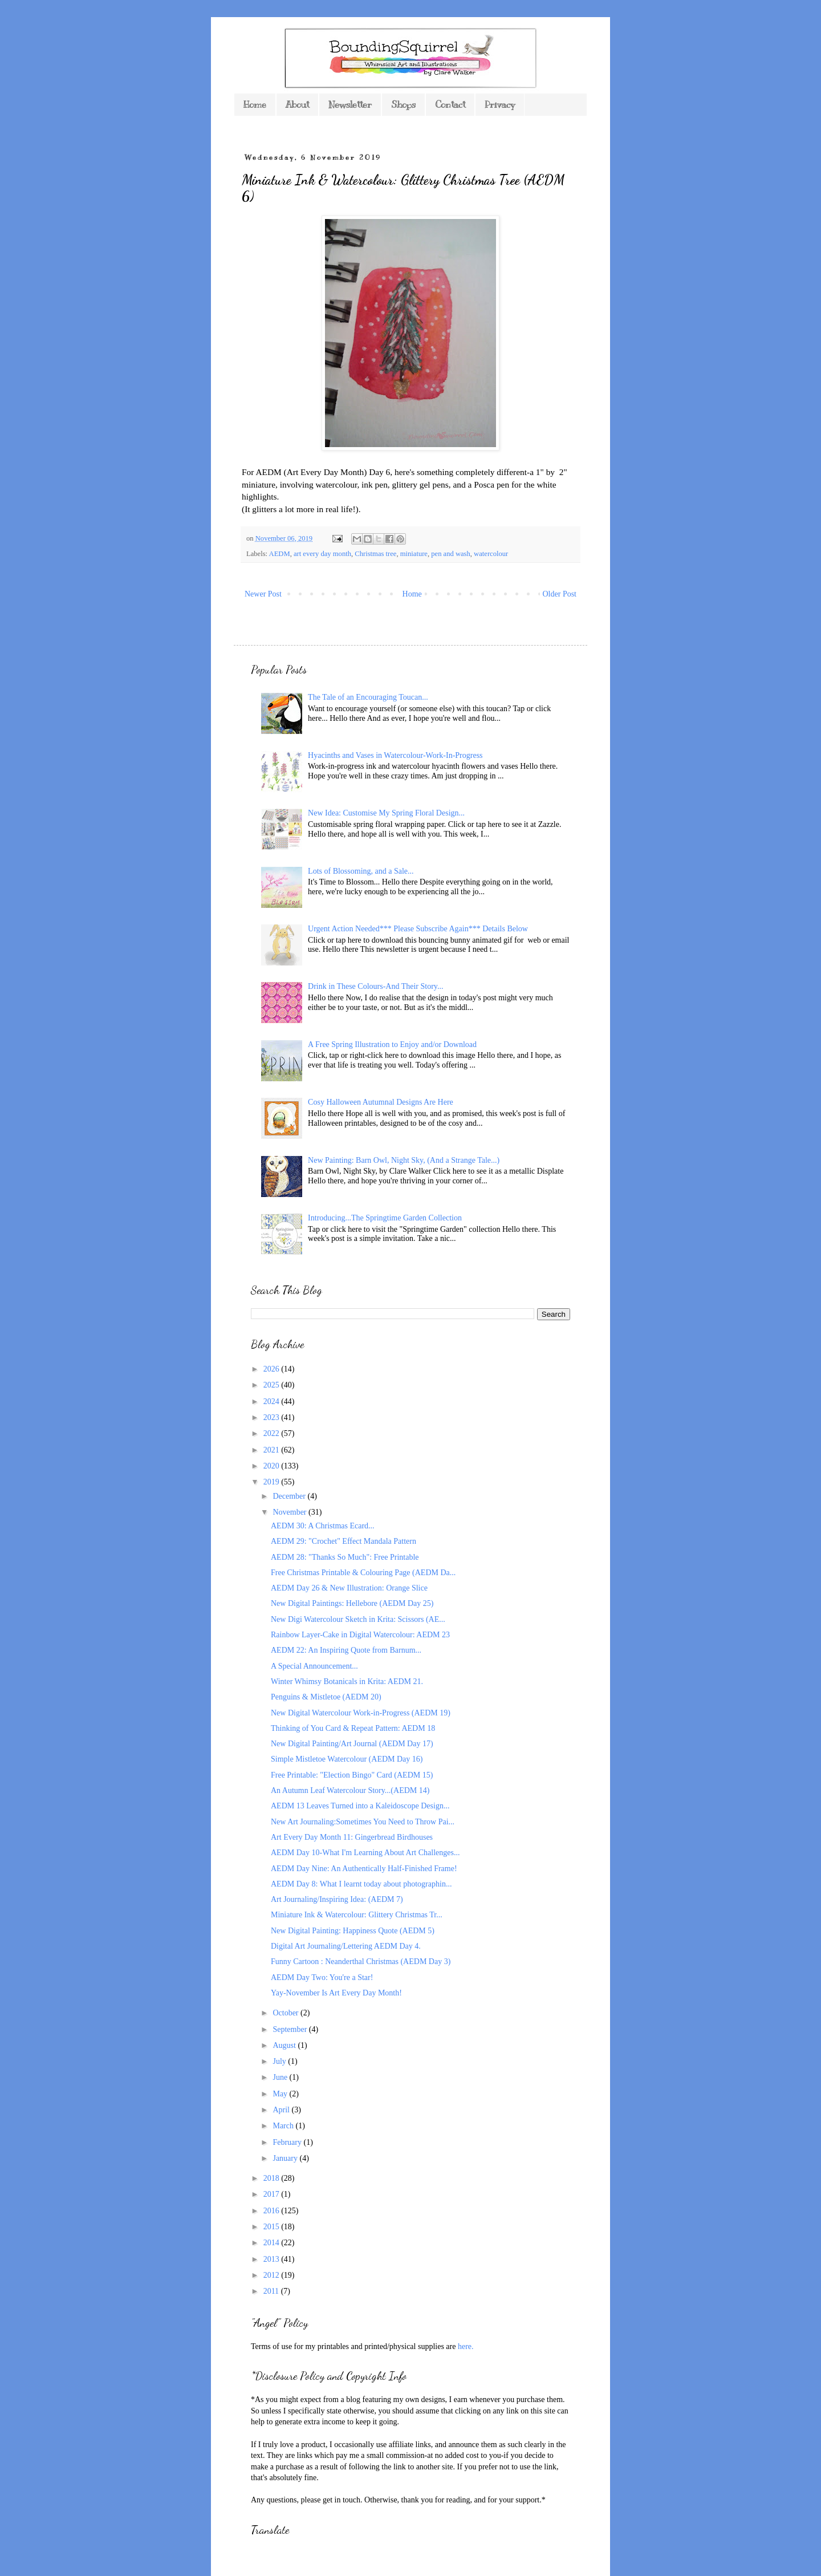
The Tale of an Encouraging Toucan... (368, 697)
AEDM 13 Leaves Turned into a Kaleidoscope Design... (360, 1806)
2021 (272, 1450)
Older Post (560, 594)
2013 (272, 2259)
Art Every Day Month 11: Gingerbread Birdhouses (352, 1837)
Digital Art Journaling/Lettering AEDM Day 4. (346, 1946)
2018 (272, 2178)
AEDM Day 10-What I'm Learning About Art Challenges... (365, 1852)
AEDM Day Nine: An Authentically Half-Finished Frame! (364, 1868)
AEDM (279, 554)
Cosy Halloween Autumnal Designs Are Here (380, 1102)
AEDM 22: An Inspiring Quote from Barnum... (346, 1650)
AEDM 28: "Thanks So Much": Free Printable (345, 1557)
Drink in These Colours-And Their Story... (375, 986)
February (288, 2142)
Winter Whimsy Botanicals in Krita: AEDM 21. (347, 1681)
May (281, 2094)
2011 (272, 2291)
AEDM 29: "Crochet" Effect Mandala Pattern (343, 1541)
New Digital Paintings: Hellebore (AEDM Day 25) (352, 1603)
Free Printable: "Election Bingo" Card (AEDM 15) (352, 1775)
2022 (272, 1433)
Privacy (500, 105)
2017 (272, 2194)
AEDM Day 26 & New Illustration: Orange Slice (349, 1588)
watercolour (491, 554)
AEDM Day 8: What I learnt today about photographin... (361, 1884)
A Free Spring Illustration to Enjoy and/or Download (392, 1044)
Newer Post (263, 594)
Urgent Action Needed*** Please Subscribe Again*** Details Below (418, 928)
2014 (272, 2242)
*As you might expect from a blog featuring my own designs (348, 2399)
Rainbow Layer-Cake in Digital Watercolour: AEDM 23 (360, 1634)
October (286, 2013)
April (282, 2110)
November (290, 1512)
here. (466, 2346)
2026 (272, 1369)
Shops (403, 105)
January (286, 2158)
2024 (272, 1401)
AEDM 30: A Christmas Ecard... (323, 1526)
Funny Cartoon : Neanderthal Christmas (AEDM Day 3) (360, 1961)
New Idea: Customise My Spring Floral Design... (386, 813)
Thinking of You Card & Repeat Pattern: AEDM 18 (353, 1728)
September (290, 2029)
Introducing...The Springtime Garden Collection (385, 1218)
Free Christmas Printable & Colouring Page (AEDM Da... (363, 1572)
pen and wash (450, 554)
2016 (272, 2210)
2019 (272, 1482)
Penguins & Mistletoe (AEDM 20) (326, 1697)
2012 (272, 2275)
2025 (272, 1385)
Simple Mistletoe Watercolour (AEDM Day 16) (347, 1759)
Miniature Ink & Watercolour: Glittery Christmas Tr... (356, 1914)
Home (254, 105)
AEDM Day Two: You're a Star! (322, 1977)
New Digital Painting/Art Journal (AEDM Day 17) (352, 1743)
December (290, 1496)
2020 (272, 1466)
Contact (450, 105)
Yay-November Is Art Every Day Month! (336, 1993)
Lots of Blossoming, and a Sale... (361, 871)
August (285, 2045)
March (284, 2125)
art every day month (322, 554)
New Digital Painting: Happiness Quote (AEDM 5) (352, 1930)
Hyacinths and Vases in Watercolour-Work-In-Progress (395, 755)
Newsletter (350, 105)
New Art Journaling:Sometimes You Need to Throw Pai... (362, 1822)
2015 (272, 2226)
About (297, 105)
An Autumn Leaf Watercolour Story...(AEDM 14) (350, 1790)
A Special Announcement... (314, 1666)
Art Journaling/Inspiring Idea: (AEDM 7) (337, 1899)
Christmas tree (375, 554)
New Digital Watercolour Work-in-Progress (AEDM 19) (360, 1713)
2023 (272, 1417)
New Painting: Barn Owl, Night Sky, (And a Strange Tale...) (403, 1160)
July (280, 2061)
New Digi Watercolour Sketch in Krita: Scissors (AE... (358, 1619)
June (281, 2077)
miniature (414, 554)
